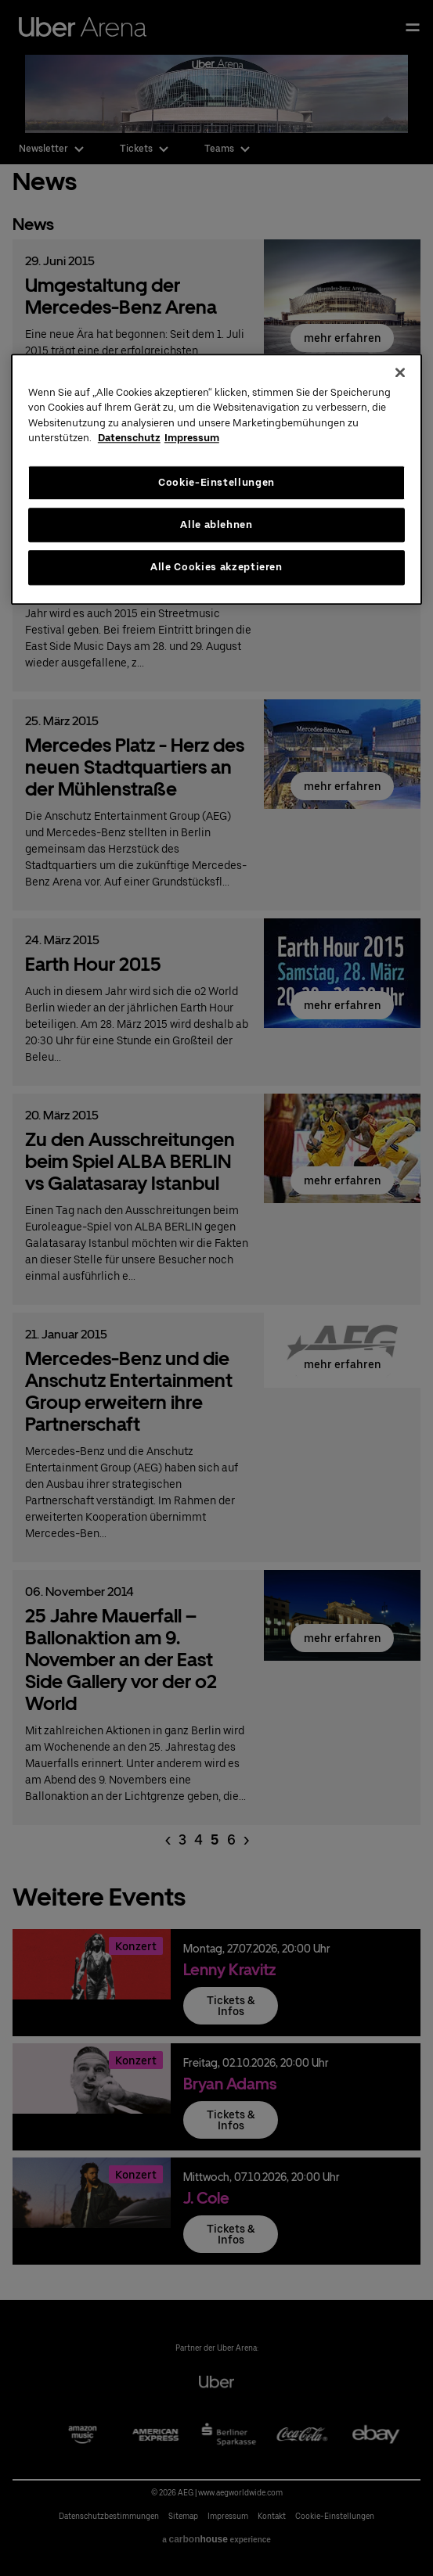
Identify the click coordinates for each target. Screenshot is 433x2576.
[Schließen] (400, 372)
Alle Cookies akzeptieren (216, 567)
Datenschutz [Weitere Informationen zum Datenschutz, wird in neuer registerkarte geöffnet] (129, 438)
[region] (216, 479)
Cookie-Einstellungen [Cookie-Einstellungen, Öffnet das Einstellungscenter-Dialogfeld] (216, 482)
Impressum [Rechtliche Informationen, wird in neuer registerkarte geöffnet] (191, 438)
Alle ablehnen (216, 525)
